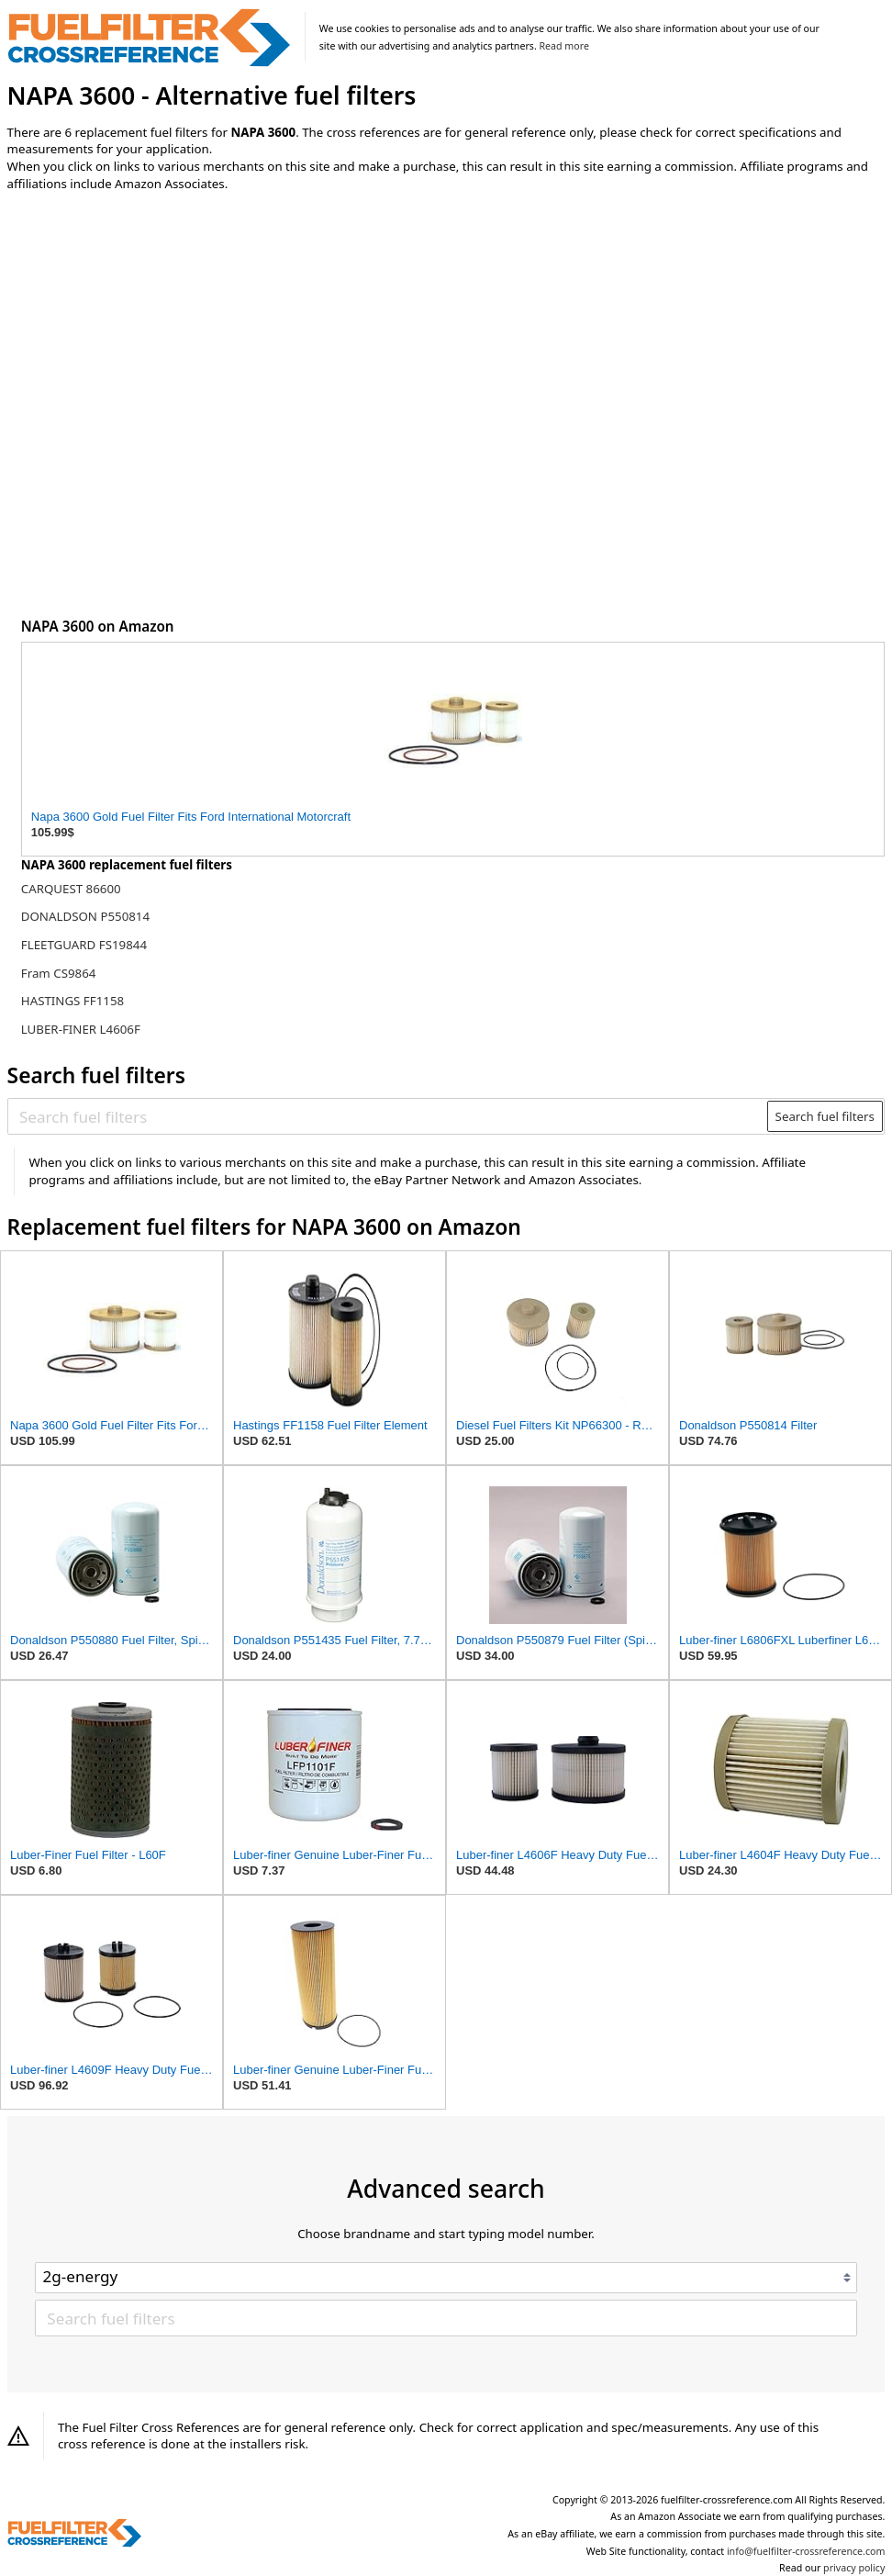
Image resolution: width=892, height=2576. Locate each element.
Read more (564, 45)
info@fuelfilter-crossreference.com (806, 2551)
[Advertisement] (158, 358)
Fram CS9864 (58, 973)
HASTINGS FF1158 (72, 1000)
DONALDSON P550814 (85, 916)
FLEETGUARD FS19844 (84, 944)
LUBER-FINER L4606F (80, 1029)
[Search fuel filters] (388, 1116)
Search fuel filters (825, 1116)
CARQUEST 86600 (71, 888)
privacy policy (854, 2567)
